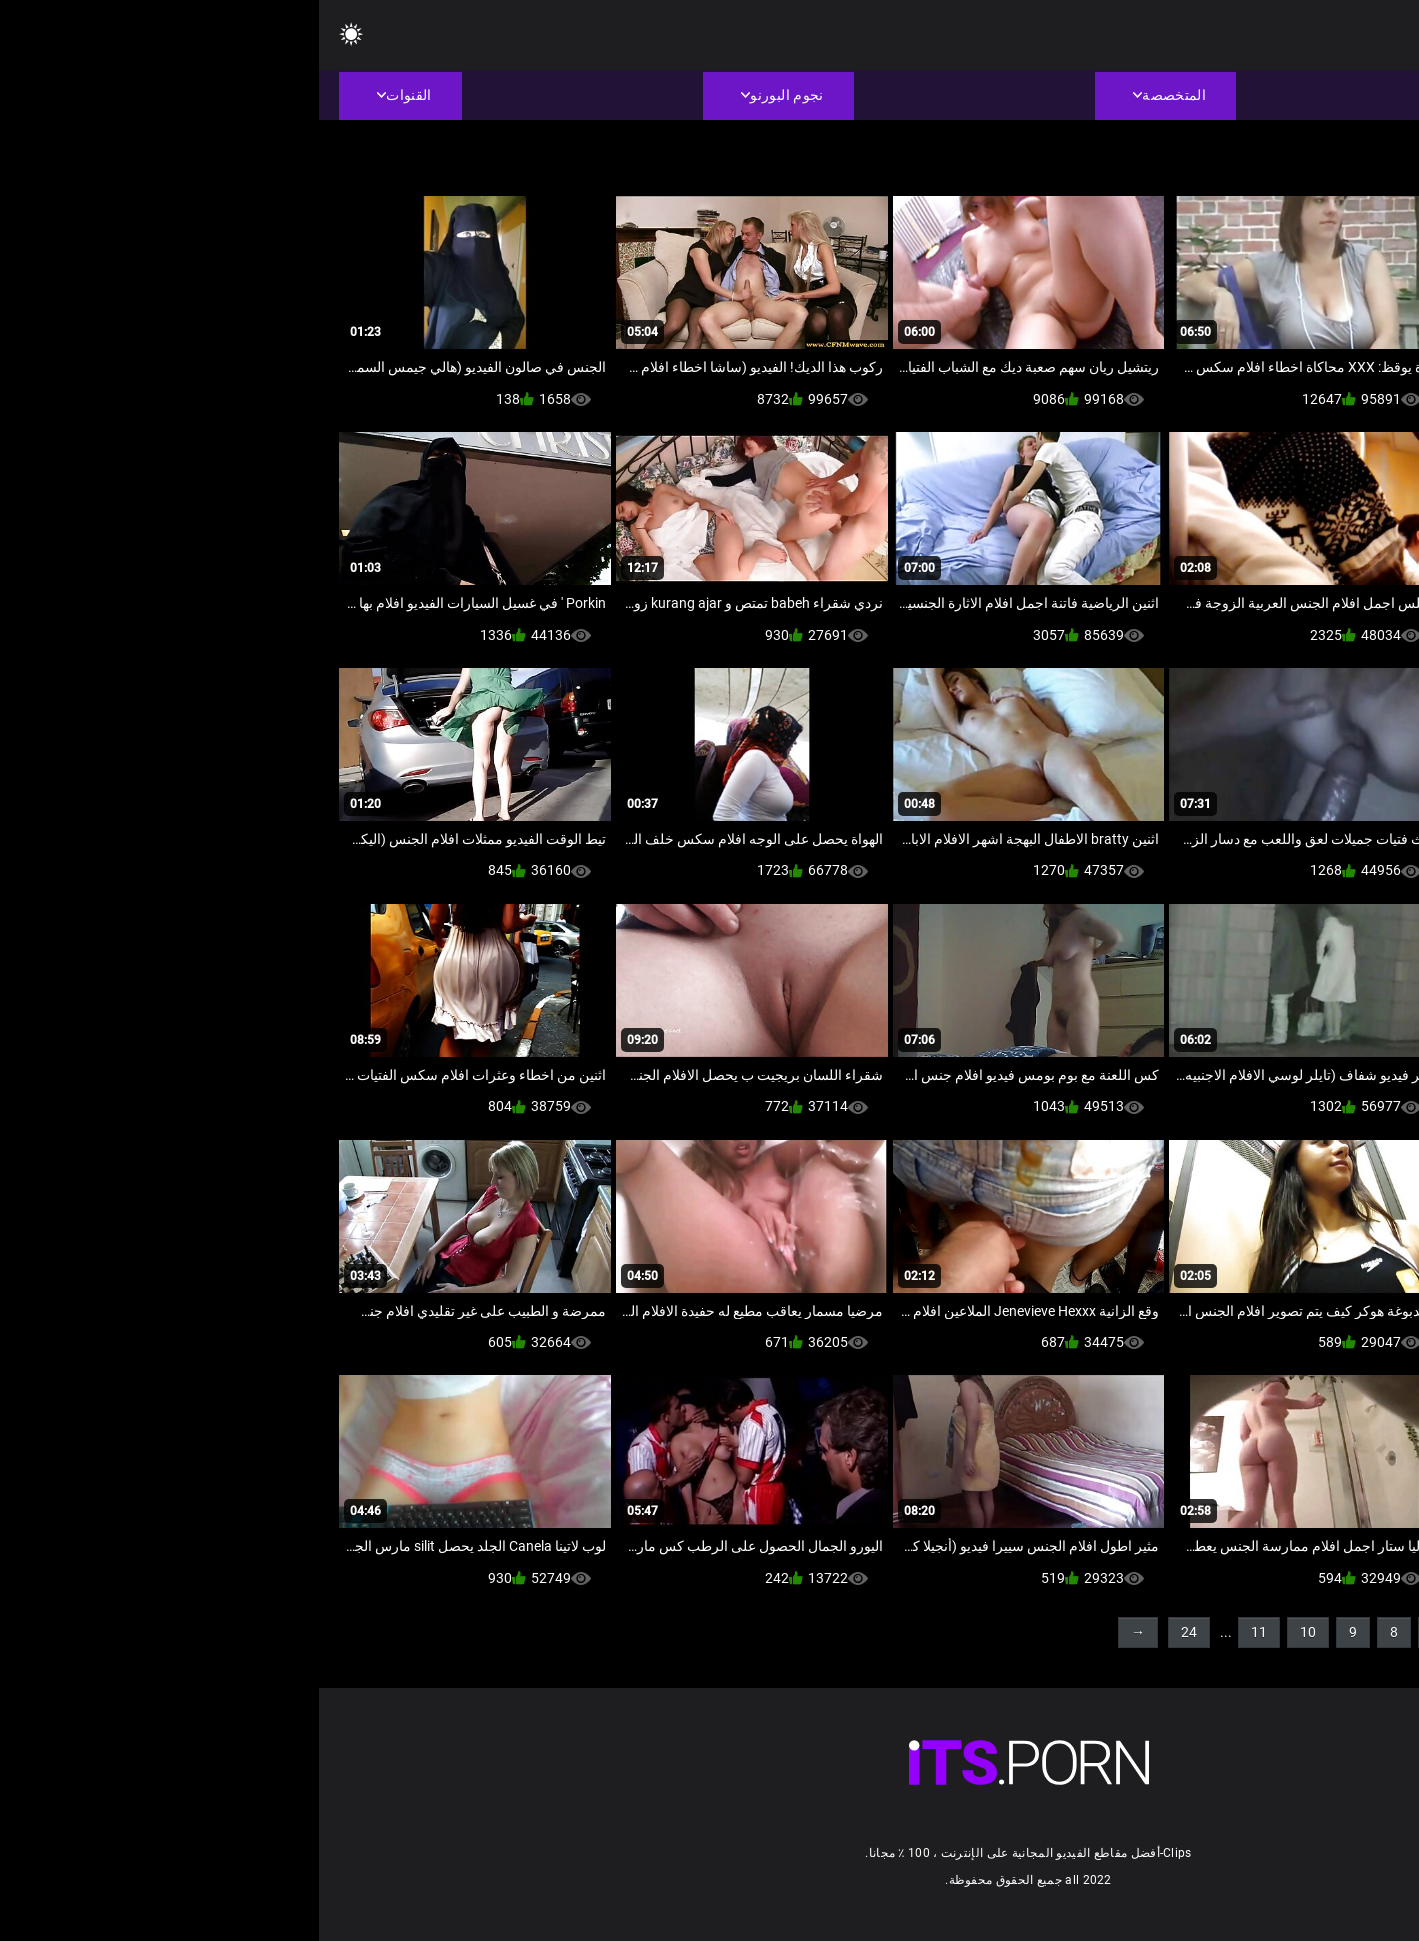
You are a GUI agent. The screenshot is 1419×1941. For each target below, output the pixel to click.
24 (870, 1632)
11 (940, 1632)
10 (989, 1632)
